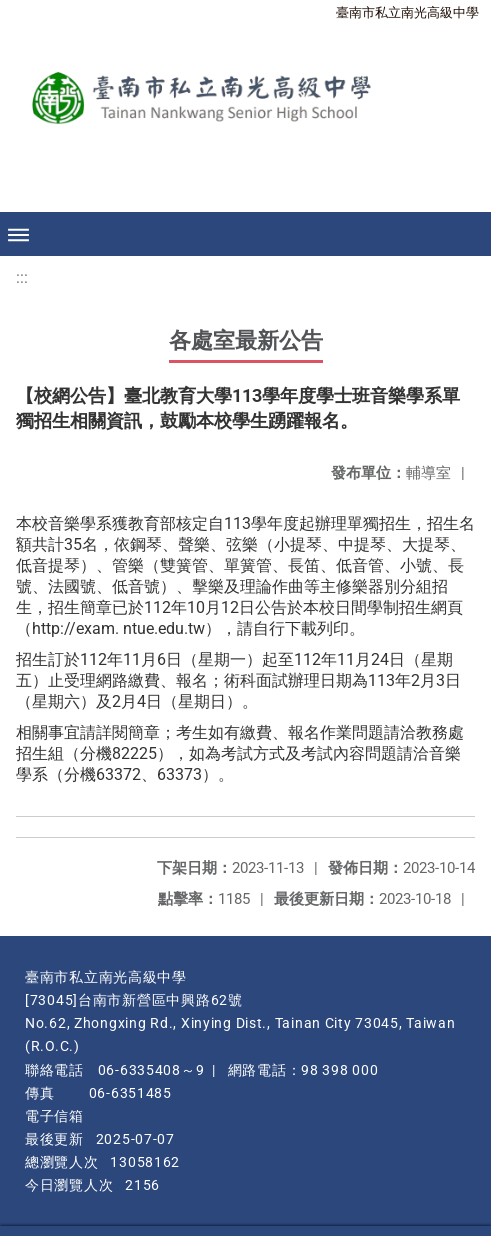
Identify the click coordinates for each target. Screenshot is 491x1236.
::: (22, 277)
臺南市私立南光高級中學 (407, 12)
